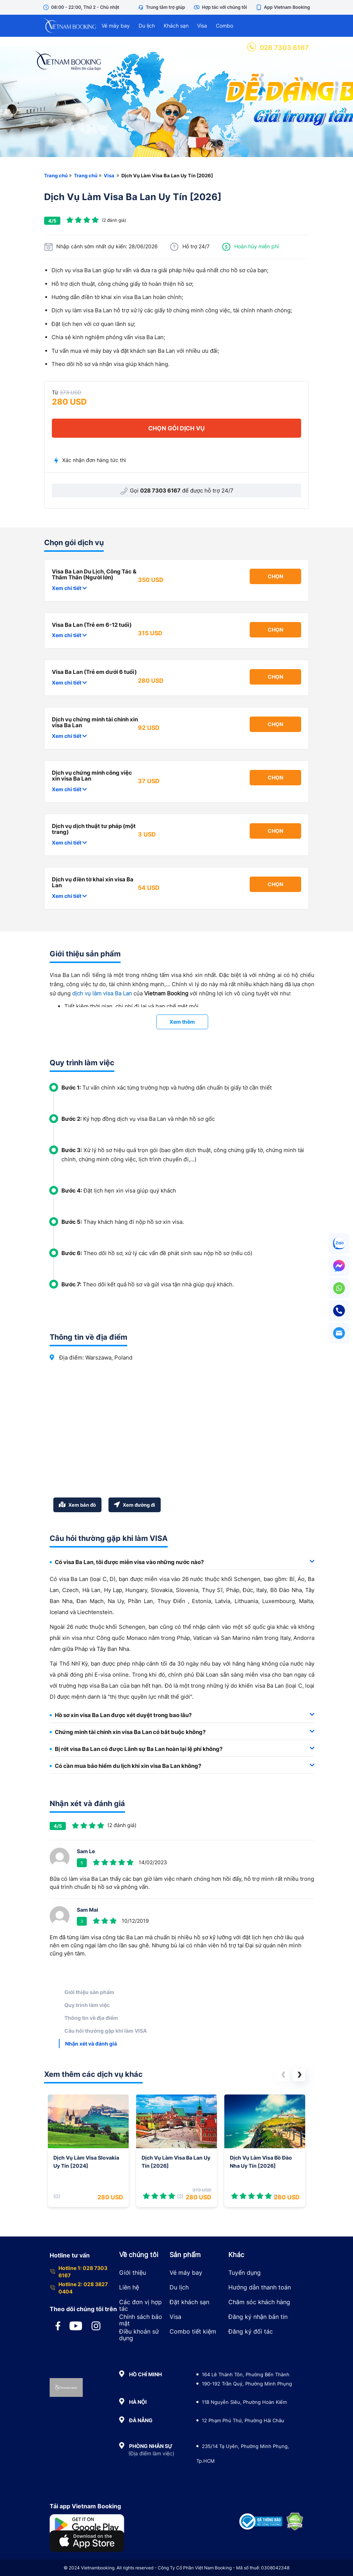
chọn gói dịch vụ (176, 428)
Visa (202, 25)
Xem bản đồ (77, 1505)
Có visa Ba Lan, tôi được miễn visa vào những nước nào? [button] (182, 1562)
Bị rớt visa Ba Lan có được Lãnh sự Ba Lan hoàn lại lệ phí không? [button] (182, 1748)
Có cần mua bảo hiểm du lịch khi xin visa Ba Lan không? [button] (182, 1765)
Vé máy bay (115, 25)
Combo (224, 25)
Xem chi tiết (69, 588)
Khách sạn (176, 25)
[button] (283, 2075)
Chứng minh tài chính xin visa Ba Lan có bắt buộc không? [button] (182, 1731)
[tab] (182, 1562)
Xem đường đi (134, 1505)
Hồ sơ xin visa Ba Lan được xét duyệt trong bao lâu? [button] (182, 1715)
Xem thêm (182, 1022)
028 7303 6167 (278, 47)
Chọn (275, 576)
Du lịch (147, 25)
